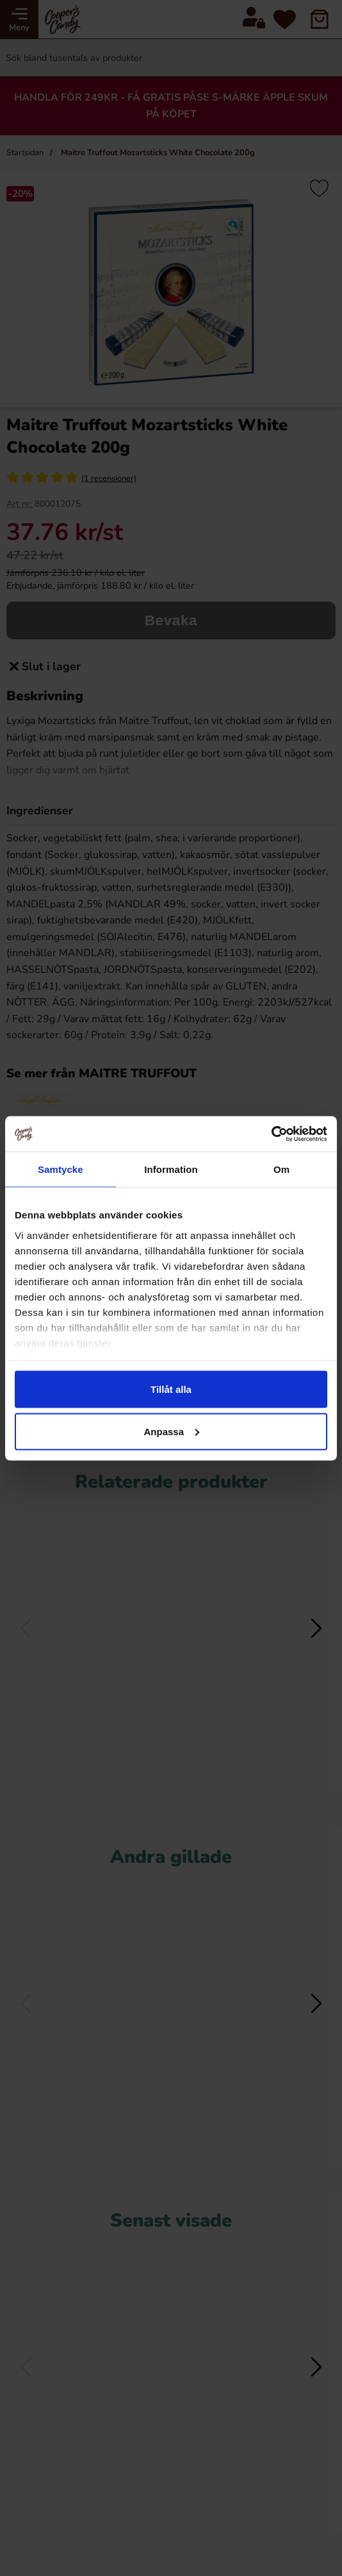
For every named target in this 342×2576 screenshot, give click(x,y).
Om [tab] (281, 1169)
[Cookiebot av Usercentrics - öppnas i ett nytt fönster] (271, 1133)
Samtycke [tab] (60, 1169)
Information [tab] (171, 1169)
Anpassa (171, 1431)
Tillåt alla (171, 1389)
